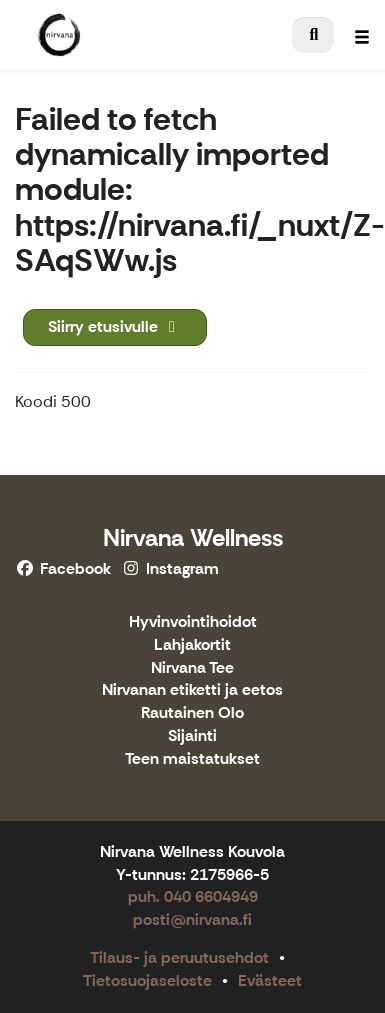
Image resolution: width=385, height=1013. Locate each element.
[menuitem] (313, 35)
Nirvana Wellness (193, 537)
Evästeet (270, 980)
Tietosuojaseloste (147, 980)
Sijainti (192, 736)
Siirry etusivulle (115, 326)
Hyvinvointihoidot (193, 622)
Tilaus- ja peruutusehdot (179, 957)
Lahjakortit (192, 645)
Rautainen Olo (192, 713)
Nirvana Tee (192, 668)
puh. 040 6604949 (193, 896)
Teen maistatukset (192, 759)
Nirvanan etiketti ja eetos (192, 690)
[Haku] (313, 35)
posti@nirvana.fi (192, 919)
